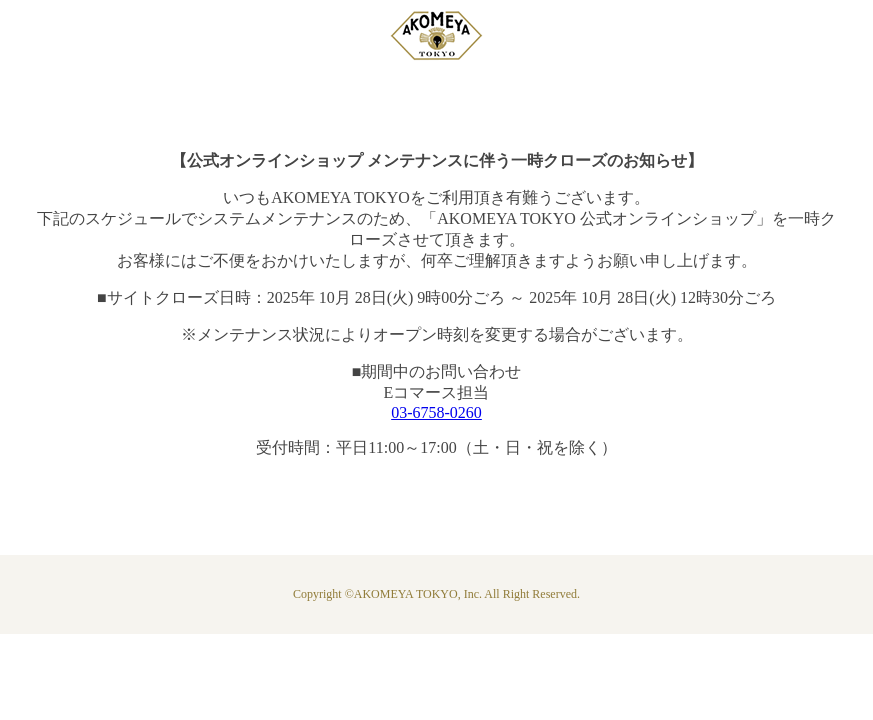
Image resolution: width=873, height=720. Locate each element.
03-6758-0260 (436, 412)
